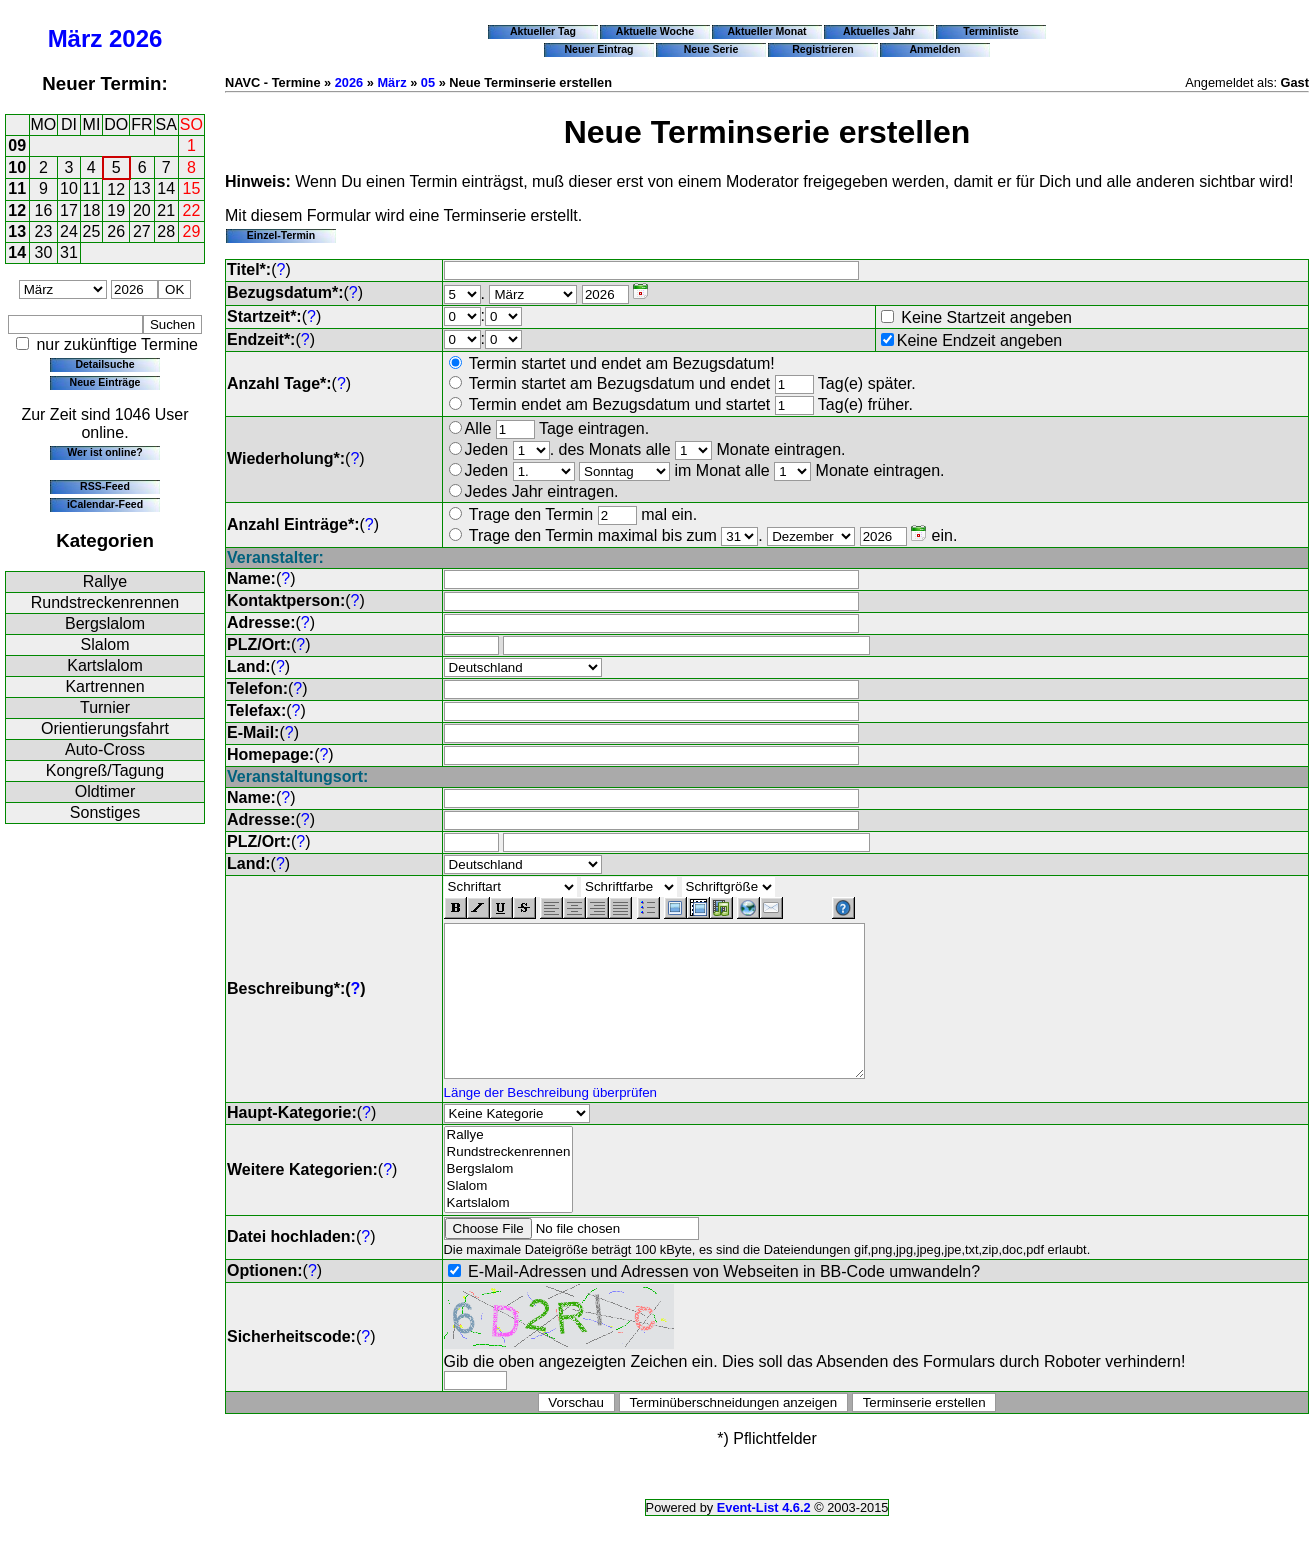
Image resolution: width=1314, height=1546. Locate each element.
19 (116, 210)
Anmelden (935, 49)
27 (142, 231)
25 (92, 231)
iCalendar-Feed (105, 504)
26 (116, 231)
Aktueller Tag (543, 31)
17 (69, 210)
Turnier (105, 707)
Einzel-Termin (281, 235)
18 (92, 210)
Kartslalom (105, 665)
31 (69, 252)
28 (166, 231)
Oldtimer (105, 791)
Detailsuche (104, 364)
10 (17, 167)
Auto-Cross (105, 749)
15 (192, 188)
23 (44, 231)
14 (166, 188)
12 (116, 189)
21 (166, 210)
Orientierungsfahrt (105, 728)
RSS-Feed (105, 486)
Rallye (105, 581)
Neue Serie (711, 49)
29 (192, 231)
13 (142, 188)
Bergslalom (105, 623)
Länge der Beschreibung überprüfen (550, 1122)
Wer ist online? (104, 452)
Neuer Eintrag (598, 49)
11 (17, 188)
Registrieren (823, 49)
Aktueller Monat (766, 31)
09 (17, 145)
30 (44, 252)
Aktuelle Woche (655, 31)
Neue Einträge (105, 382)
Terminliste (990, 31)
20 (142, 210)
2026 (135, 38)
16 (44, 210)
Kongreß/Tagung (105, 770)
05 (428, 82)
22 (192, 210)
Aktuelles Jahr (879, 31)
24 (69, 231)
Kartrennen (104, 686)
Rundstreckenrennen (105, 602)
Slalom (105, 644)
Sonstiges (105, 812)
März (75, 38)
